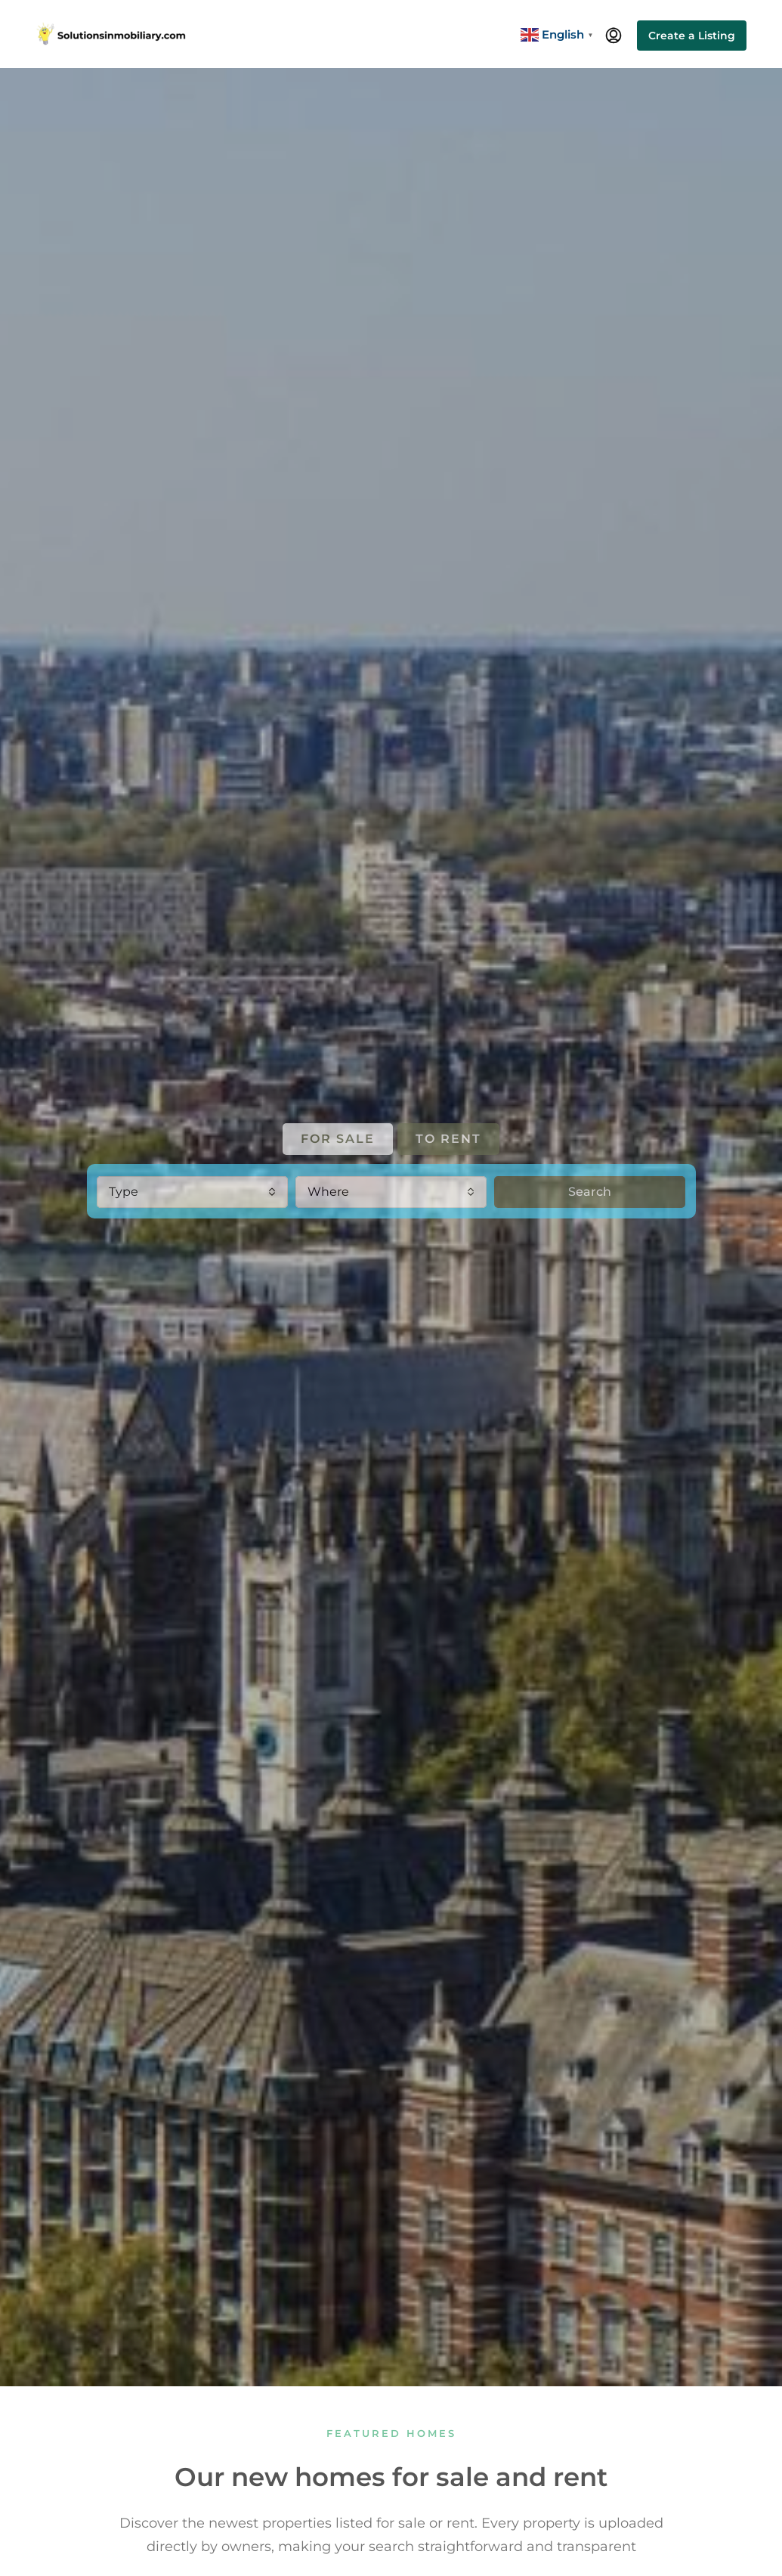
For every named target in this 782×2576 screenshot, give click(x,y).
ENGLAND (297, 1311)
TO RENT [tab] (448, 1139)
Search (589, 1191)
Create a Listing (691, 35)
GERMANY (485, 1311)
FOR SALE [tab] (338, 1139)
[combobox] (192, 1192)
